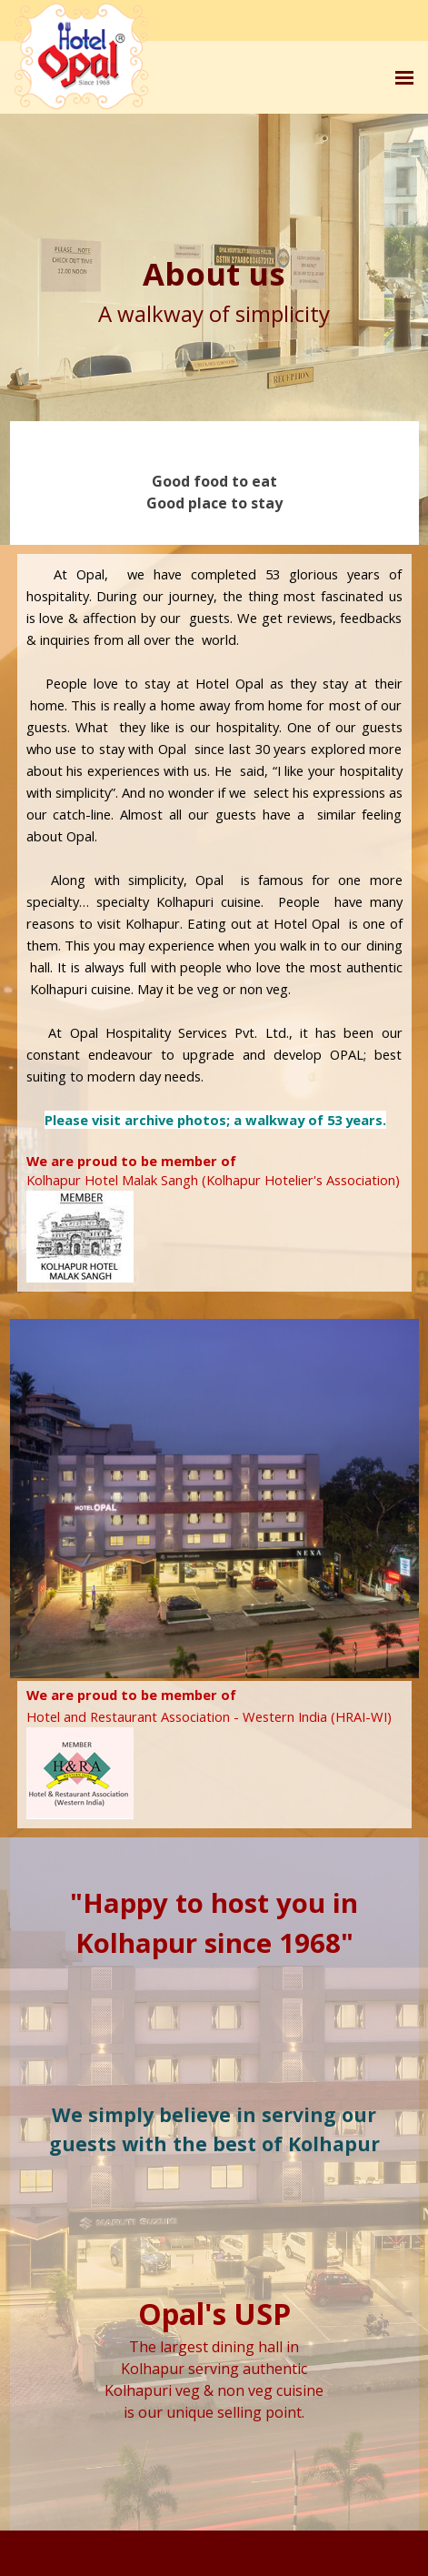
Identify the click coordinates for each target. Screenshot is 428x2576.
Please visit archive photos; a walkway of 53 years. (215, 1120)
